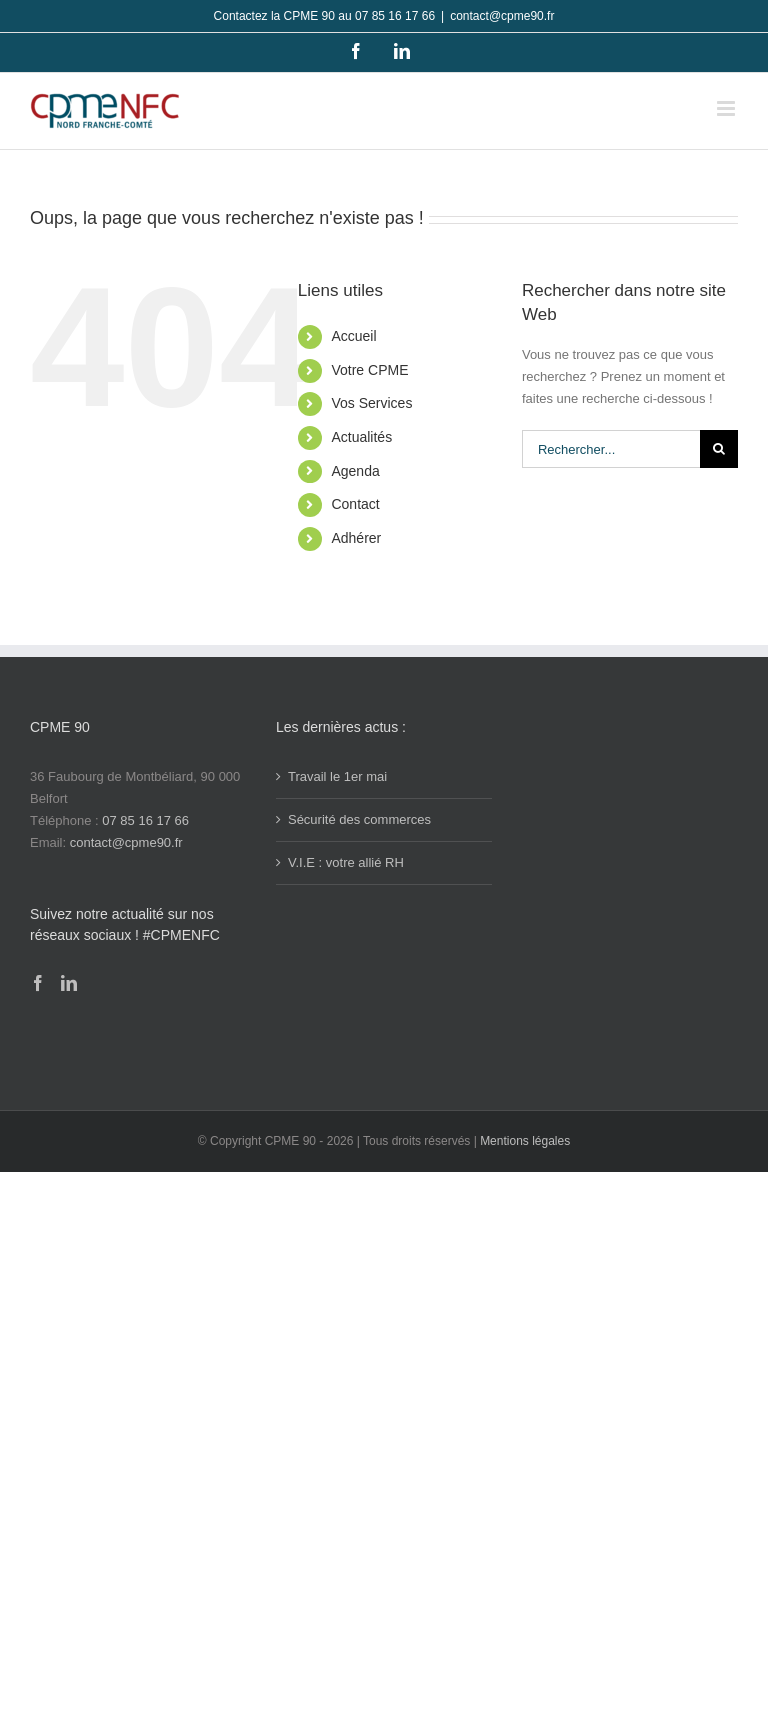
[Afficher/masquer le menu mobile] (727, 108)
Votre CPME (369, 370)
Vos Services (371, 403)
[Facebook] (38, 983)
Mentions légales (525, 1141)
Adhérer (356, 538)
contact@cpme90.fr (502, 16)
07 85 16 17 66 (145, 820)
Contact (355, 504)
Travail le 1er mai (337, 776)
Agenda (355, 471)
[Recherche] (719, 449)
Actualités (361, 437)
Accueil (353, 336)
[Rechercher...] (611, 449)
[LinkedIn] (69, 983)
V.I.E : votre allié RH (346, 862)
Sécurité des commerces (359, 819)
